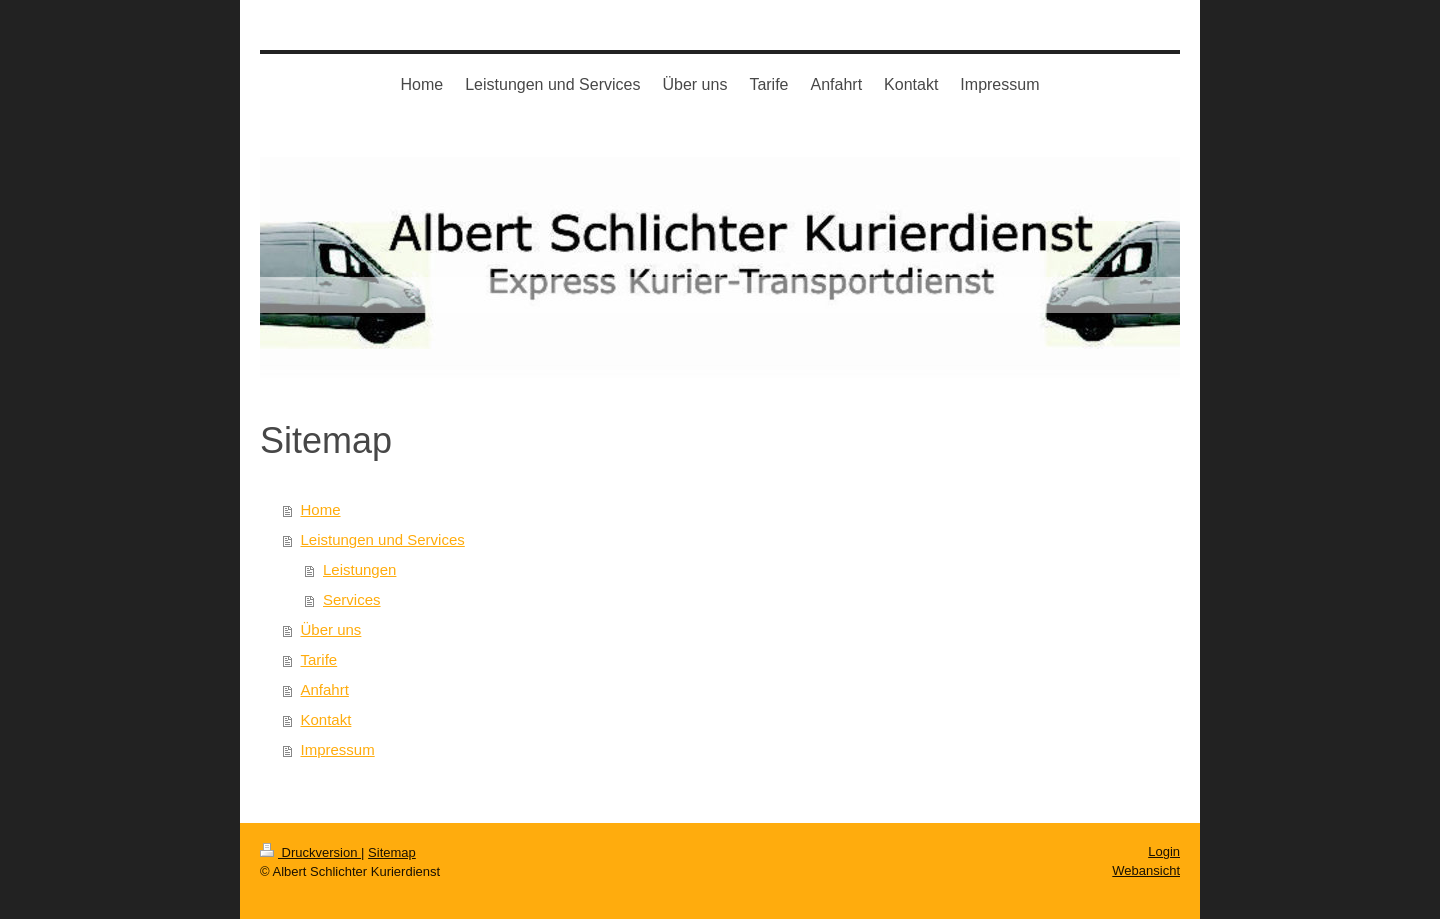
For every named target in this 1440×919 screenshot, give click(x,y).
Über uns (331, 629)
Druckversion (310, 852)
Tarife (319, 659)
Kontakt (326, 719)
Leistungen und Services (383, 539)
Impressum (338, 749)
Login (1164, 851)
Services (352, 599)
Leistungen (359, 569)
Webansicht (1146, 870)
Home (321, 509)
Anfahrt (325, 689)
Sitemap (392, 852)
